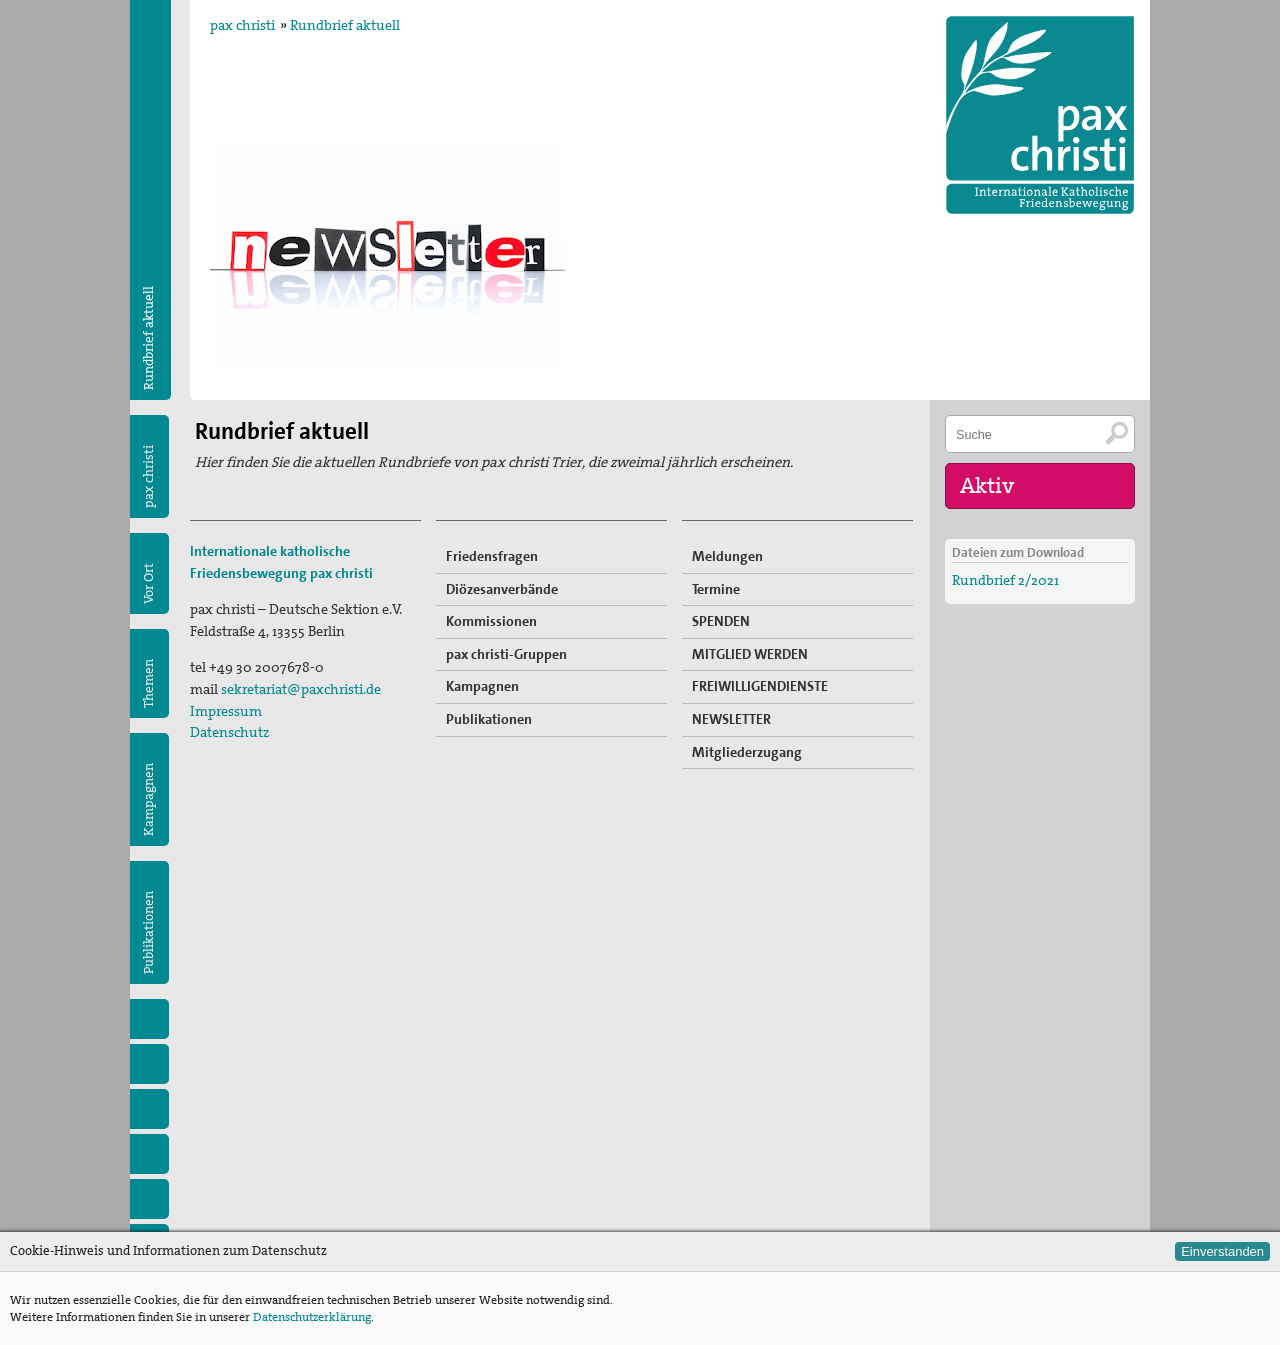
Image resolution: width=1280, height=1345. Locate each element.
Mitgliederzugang (747, 752)
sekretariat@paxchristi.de (301, 689)
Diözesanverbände (502, 589)
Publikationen (148, 932)
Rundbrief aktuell (345, 25)
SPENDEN (721, 621)
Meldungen (727, 556)
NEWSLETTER (731, 719)
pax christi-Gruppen (506, 654)
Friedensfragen (492, 556)
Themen (148, 683)
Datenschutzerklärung (312, 1317)
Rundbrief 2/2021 (1005, 580)
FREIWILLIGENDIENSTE (760, 686)
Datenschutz (229, 732)
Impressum (226, 711)
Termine (716, 589)
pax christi (242, 25)
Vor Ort (148, 583)
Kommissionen (491, 621)
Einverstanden (1222, 1251)
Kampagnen (148, 799)
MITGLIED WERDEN (750, 654)
